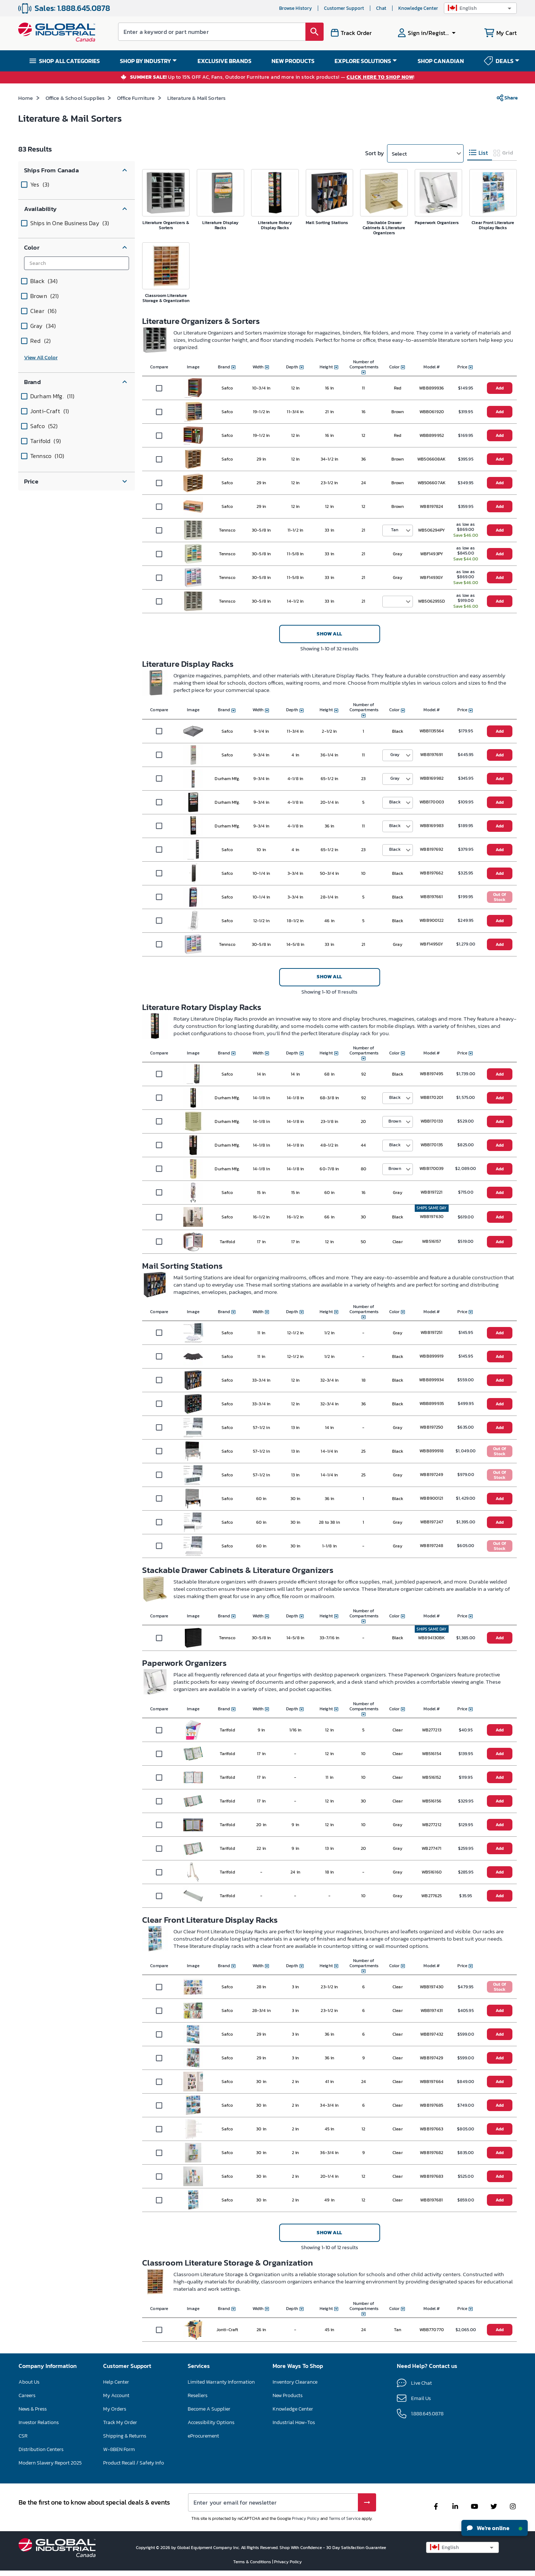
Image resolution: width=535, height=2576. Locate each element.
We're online (494, 2528)
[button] (480, 8)
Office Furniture (136, 98)
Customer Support (344, 8)
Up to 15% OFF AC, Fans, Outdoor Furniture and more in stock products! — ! (272, 77)
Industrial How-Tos (294, 2422)
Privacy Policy (305, 2518)
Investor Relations (39, 2422)
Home (25, 98)
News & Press (33, 2409)
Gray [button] (395, 754)
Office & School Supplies (75, 98)
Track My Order (120, 2422)
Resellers (197, 2395)
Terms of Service (344, 2518)
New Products (287, 2395)
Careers (27, 2395)
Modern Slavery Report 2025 (50, 2463)
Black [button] (395, 802)
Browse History (295, 8)
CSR (23, 2436)
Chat (381, 8)
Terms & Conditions (252, 2562)
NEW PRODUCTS (293, 60)
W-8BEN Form (119, 2449)
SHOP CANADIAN (441, 60)
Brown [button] (394, 1121)
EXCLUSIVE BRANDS (224, 60)
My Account (116, 2395)
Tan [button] (394, 529)
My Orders (114, 2409)
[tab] (479, 152)
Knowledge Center (418, 8)
